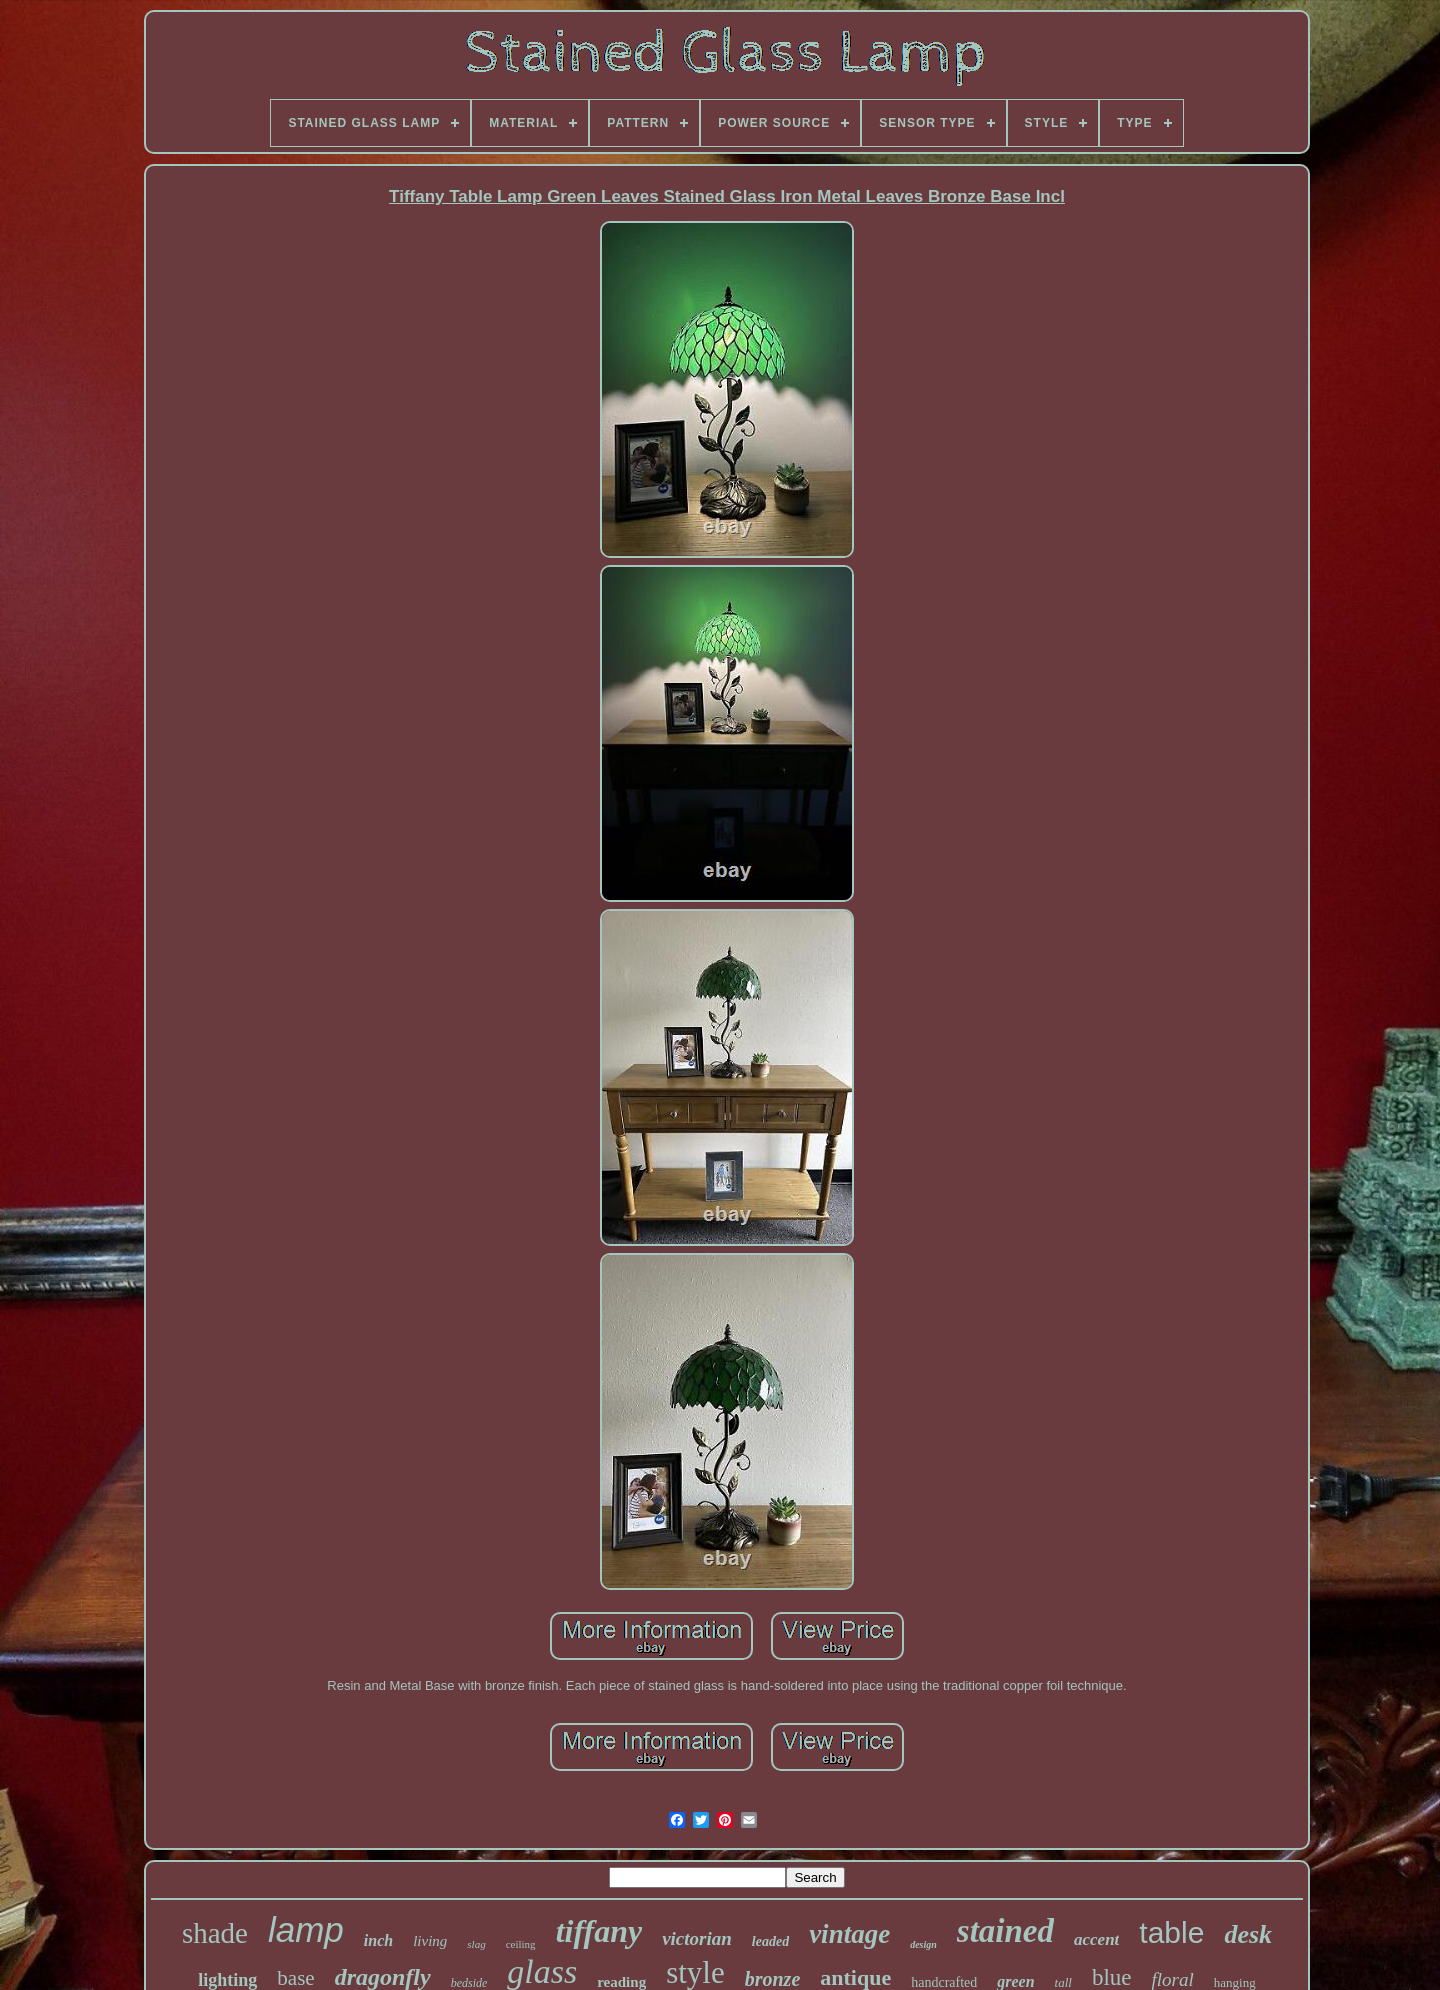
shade (215, 1933)
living (430, 1941)
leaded (770, 1941)
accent (1096, 1939)
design (923, 1944)
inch (378, 1940)
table (1171, 1932)
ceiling (521, 1944)
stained (1005, 1931)
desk (1248, 1934)
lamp (306, 1929)
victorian (697, 1938)
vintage (849, 1934)
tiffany (599, 1931)
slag (476, 1944)
